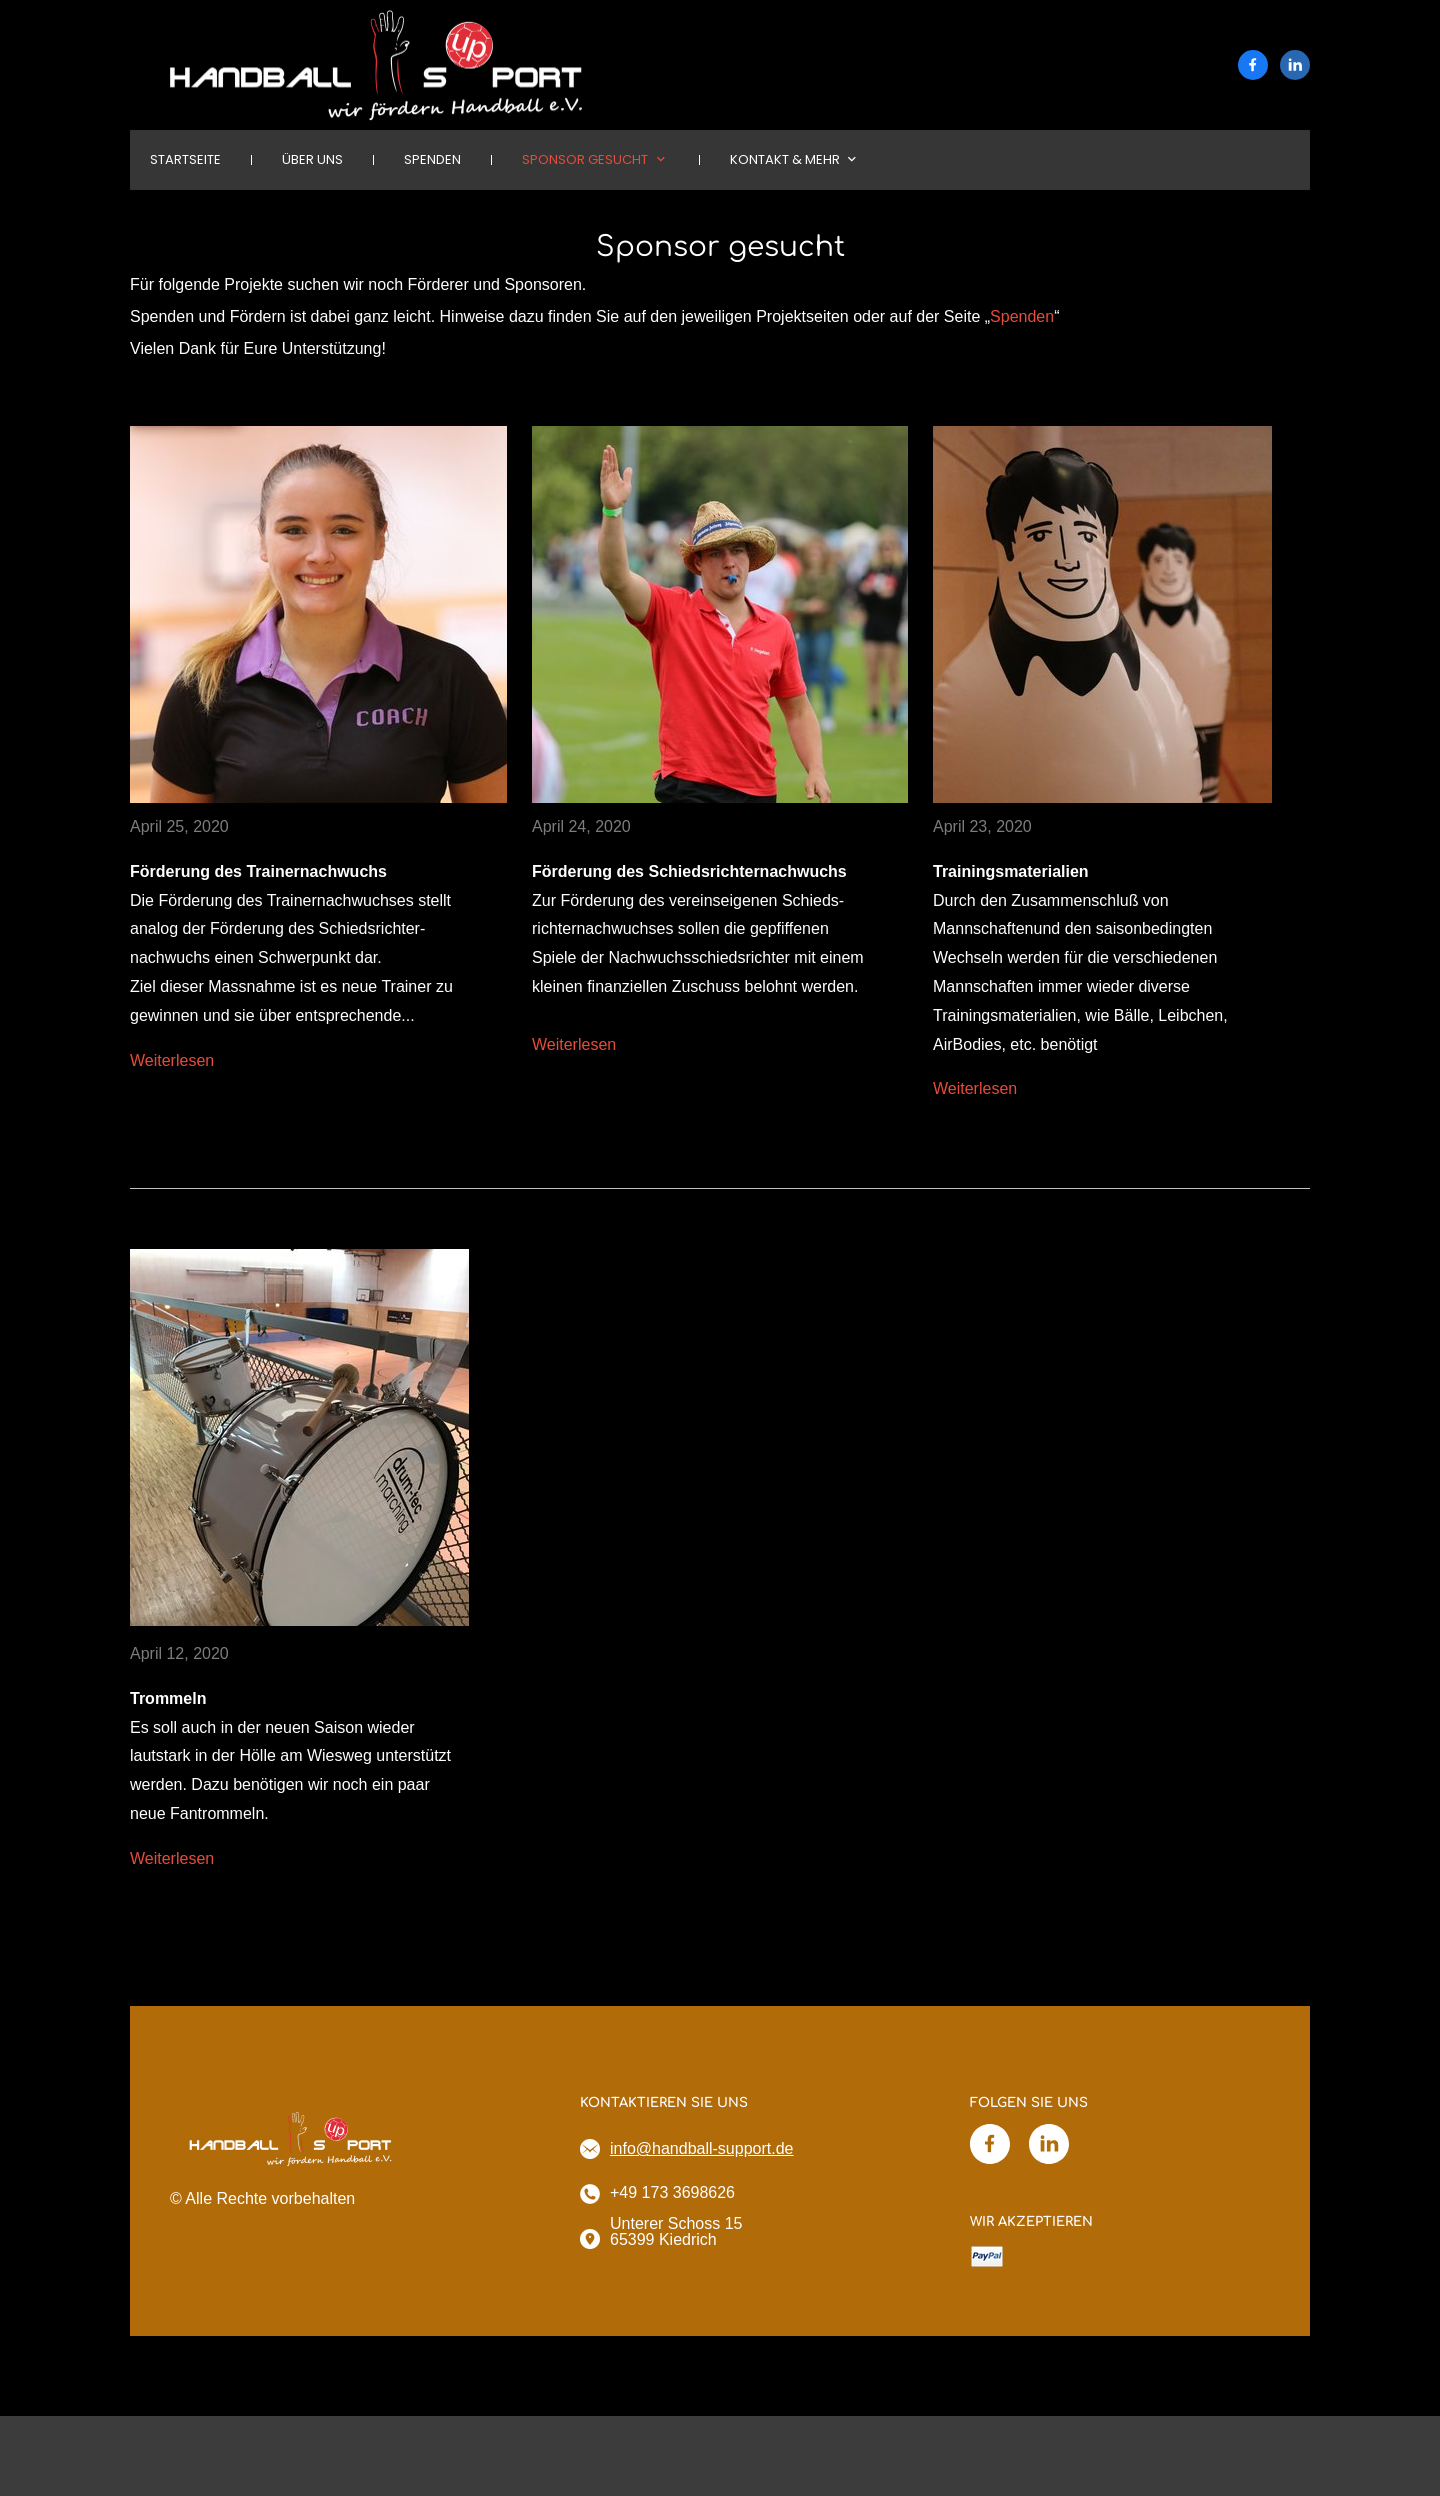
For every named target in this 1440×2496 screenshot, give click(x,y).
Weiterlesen (172, 1060)
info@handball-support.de (701, 2148)
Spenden (1022, 316)
